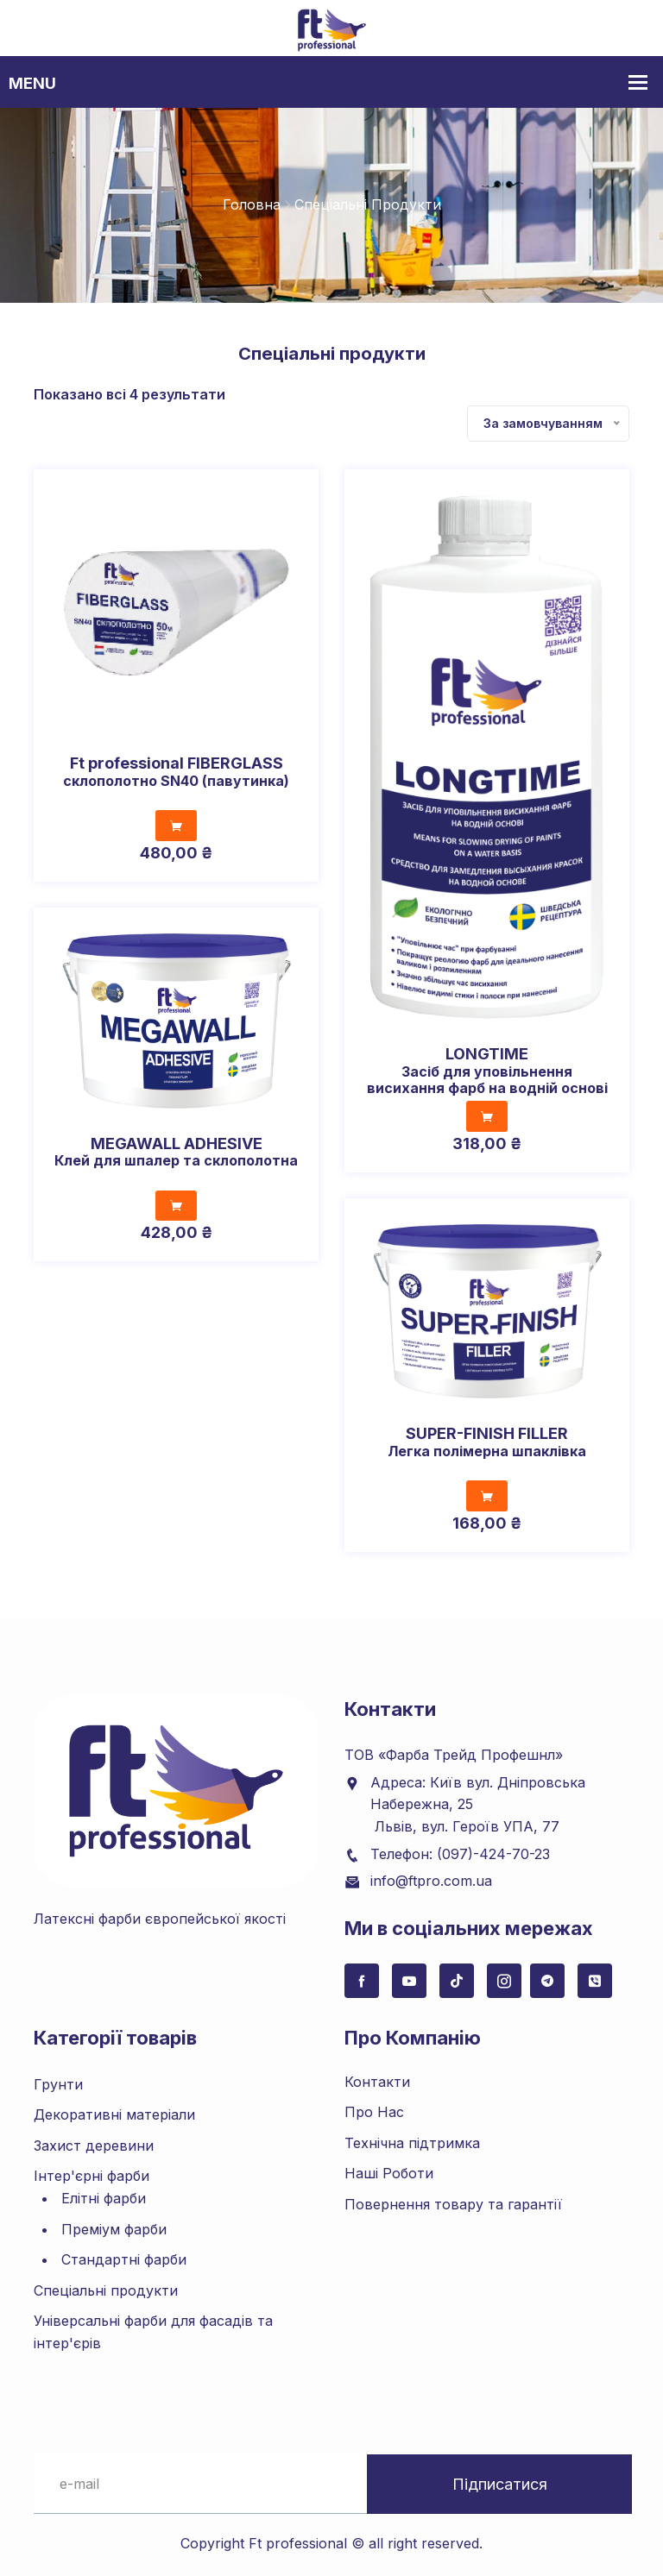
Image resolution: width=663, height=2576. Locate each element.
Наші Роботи (388, 2173)
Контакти (377, 2080)
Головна (252, 204)
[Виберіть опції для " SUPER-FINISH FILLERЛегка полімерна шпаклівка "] (487, 1495)
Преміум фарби (114, 2228)
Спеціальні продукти (106, 2289)
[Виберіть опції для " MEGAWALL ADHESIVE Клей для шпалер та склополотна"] (176, 1205)
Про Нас (374, 2111)
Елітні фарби (103, 2198)
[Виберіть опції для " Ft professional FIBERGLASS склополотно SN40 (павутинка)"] (176, 825)
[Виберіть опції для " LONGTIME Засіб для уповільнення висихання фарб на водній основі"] (487, 1116)
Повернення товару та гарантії (453, 2204)
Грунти (58, 2083)
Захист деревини (94, 2144)
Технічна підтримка (412, 2142)
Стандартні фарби (123, 2259)
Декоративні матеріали (114, 2114)
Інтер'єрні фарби (91, 2175)
